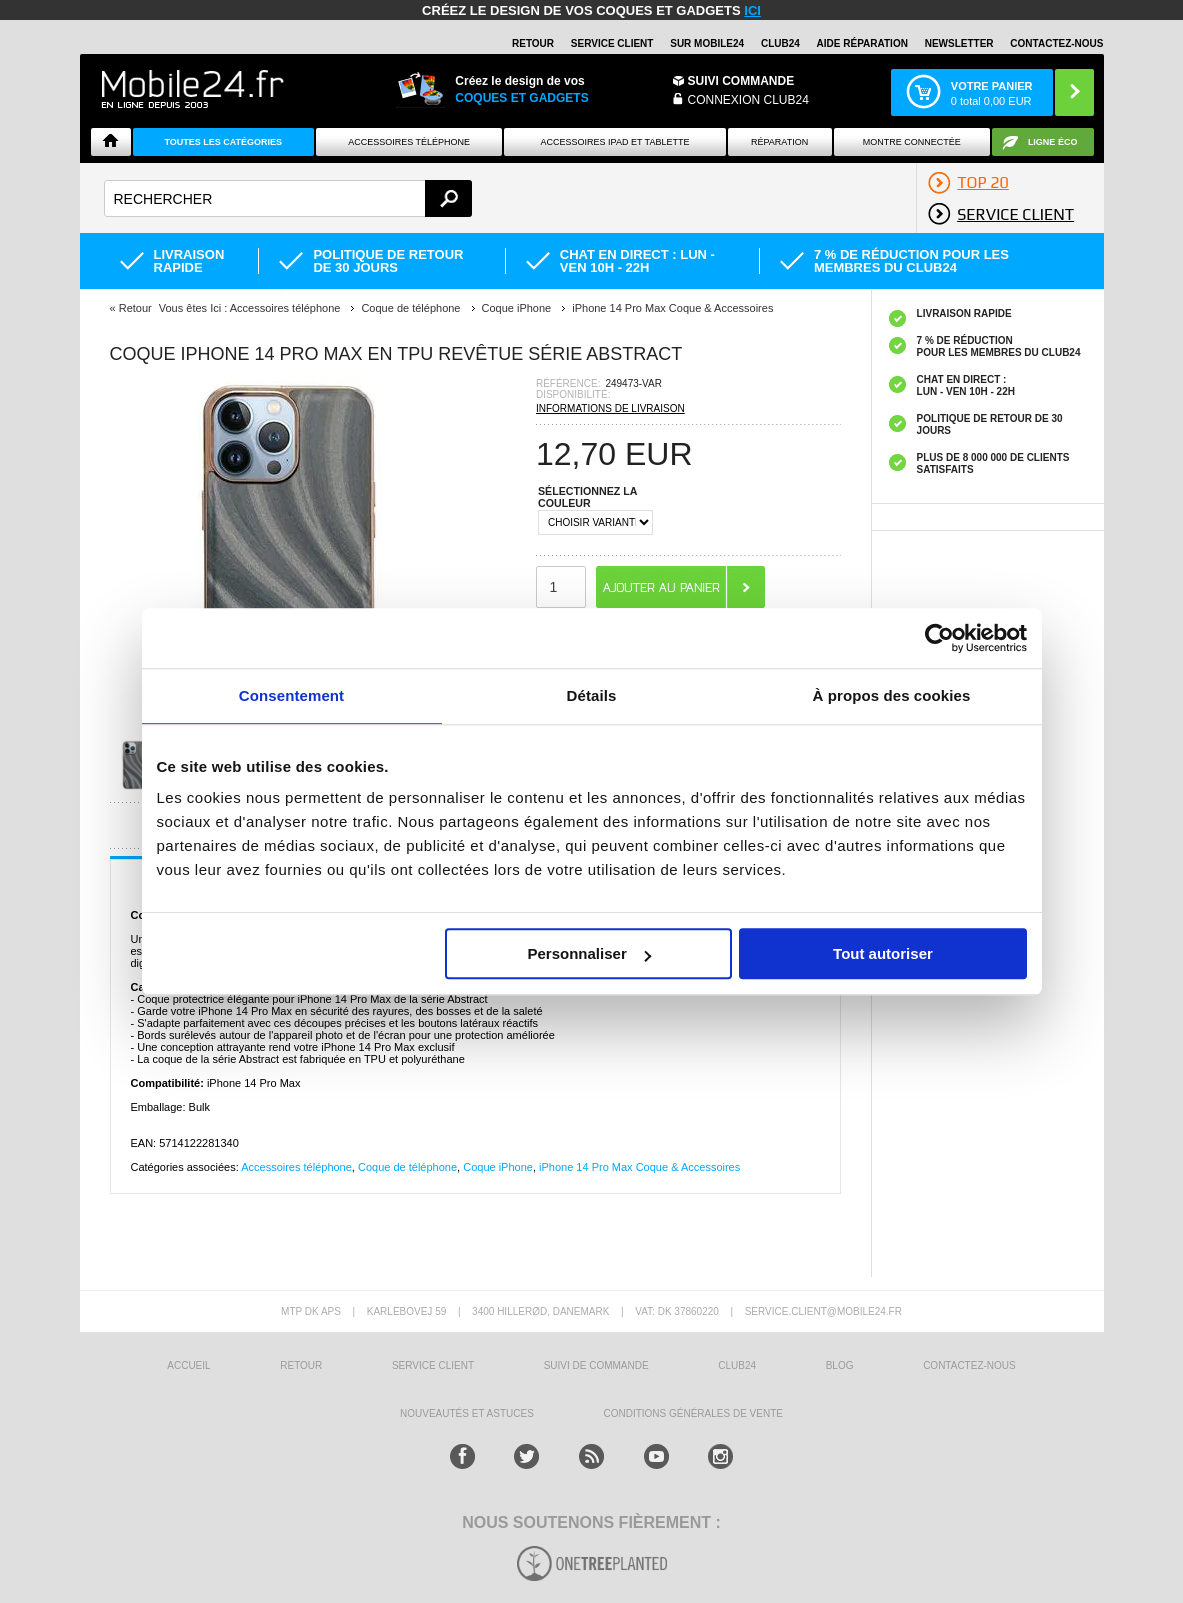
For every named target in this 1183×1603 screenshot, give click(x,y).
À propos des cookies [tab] (892, 695)
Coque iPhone (498, 1167)
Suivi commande (741, 81)
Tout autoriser (883, 953)
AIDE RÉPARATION (862, 43)
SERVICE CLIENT (612, 43)
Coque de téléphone (407, 1167)
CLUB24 (737, 1365)
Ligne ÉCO (1053, 142)
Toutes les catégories (223, 142)
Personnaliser (589, 953)
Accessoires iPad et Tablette (615, 142)
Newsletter (959, 43)
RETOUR (533, 43)
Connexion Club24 (748, 100)
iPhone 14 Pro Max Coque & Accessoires (639, 1167)
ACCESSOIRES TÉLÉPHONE (409, 142)
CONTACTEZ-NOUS (1056, 43)
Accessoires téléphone (296, 1167)
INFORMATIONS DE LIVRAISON (610, 408)
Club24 (780, 43)
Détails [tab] (592, 695)
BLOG (840, 1365)
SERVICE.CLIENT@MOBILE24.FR (823, 1311)
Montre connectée (912, 142)
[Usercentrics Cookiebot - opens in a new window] (939, 638)
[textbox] (288, 198)
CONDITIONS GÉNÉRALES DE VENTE (692, 1413)
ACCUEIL (188, 1365)
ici (752, 10)
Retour (135, 308)
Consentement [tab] (291, 695)
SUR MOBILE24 (707, 43)
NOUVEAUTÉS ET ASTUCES (467, 1413)
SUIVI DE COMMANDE (596, 1365)
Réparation (779, 142)
